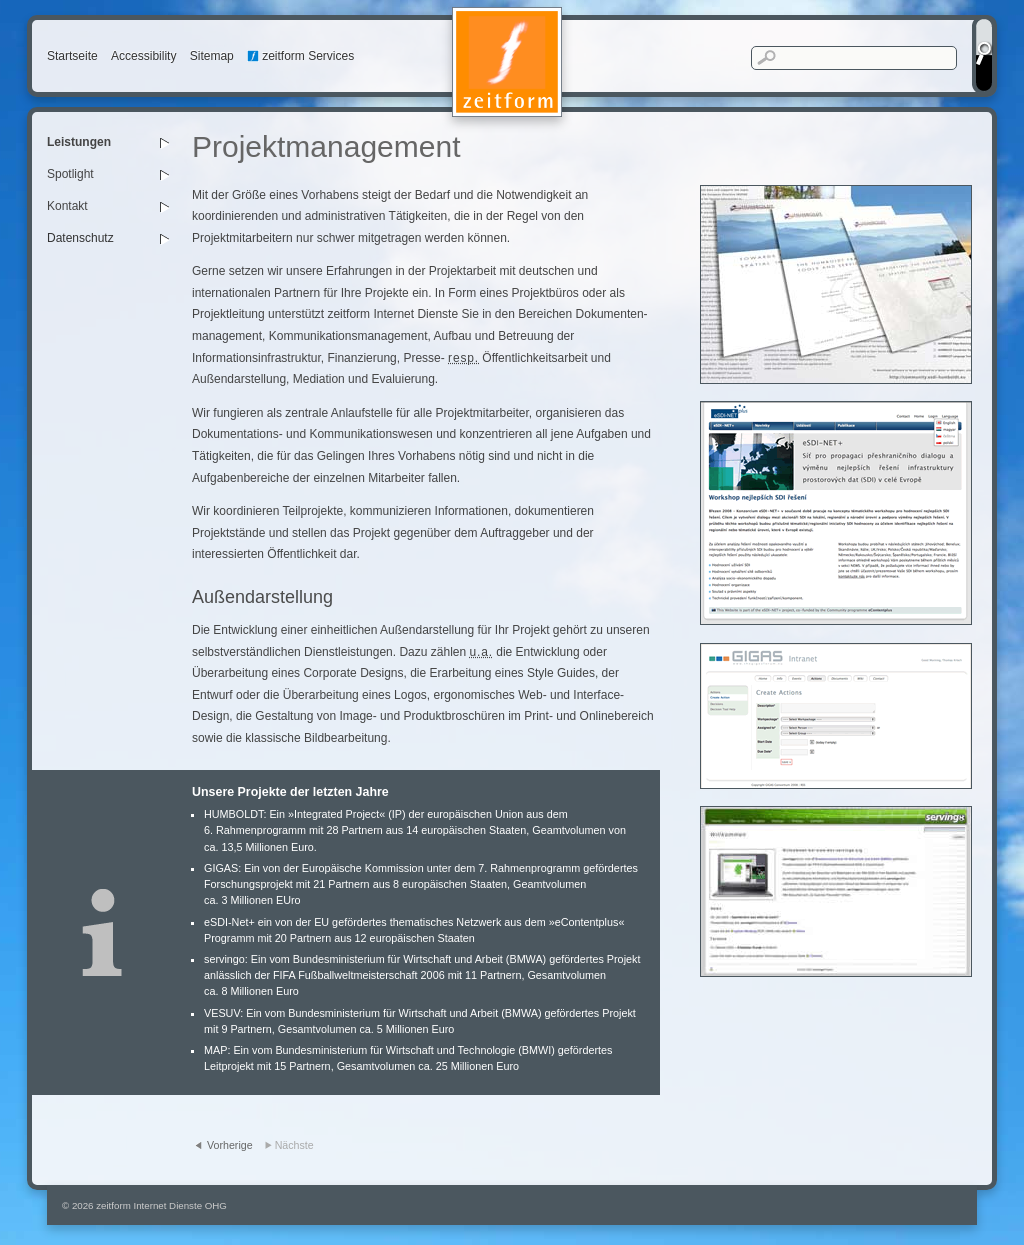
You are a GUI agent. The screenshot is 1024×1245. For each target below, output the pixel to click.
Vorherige (230, 1145)
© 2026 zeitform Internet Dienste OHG (144, 1205)
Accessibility (143, 56)
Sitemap (212, 56)
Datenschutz (80, 238)
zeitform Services (300, 56)
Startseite (72, 56)
